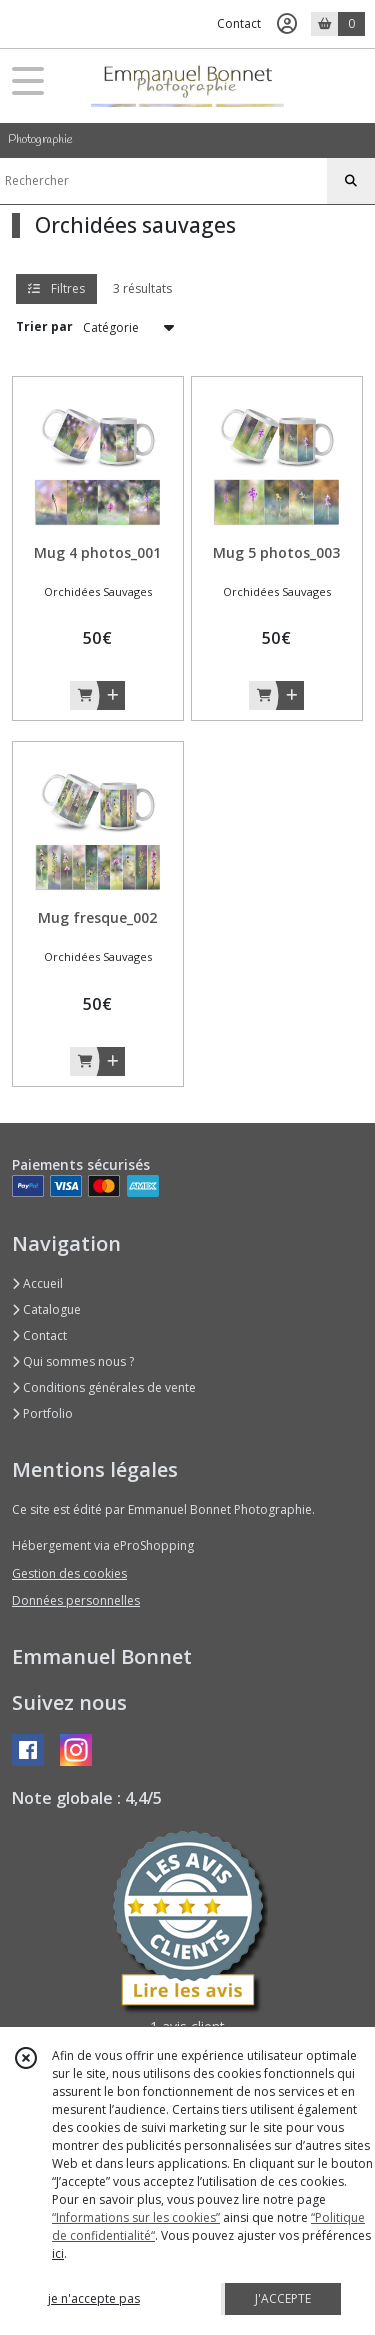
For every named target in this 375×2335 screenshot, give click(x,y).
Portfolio (42, 1413)
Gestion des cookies (69, 1573)
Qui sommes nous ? (73, 1361)
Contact (239, 23)
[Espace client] (287, 24)
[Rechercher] (351, 181)
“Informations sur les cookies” (136, 2217)
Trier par (44, 326)
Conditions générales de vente (104, 1387)
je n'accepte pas (94, 2298)
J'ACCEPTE (283, 2298)
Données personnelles (76, 1600)
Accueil (37, 1283)
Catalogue (46, 1309)
